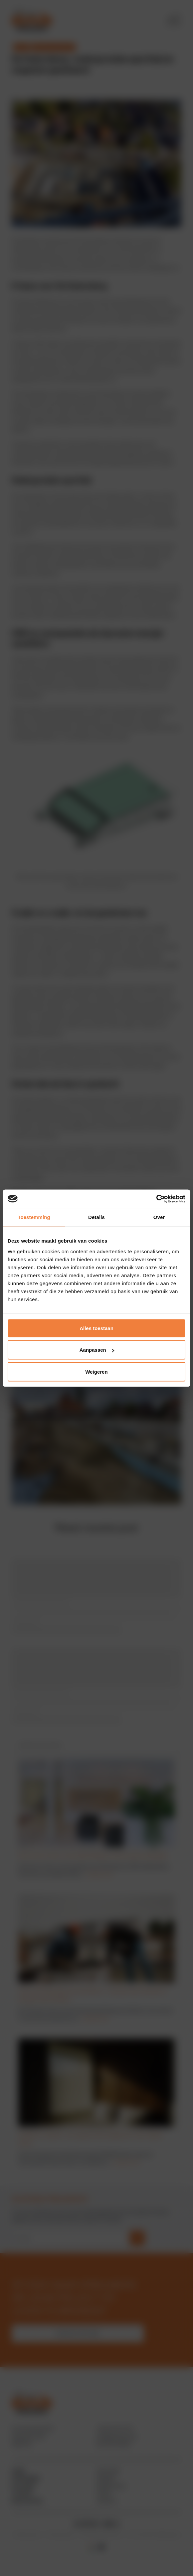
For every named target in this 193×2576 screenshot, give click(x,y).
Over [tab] (159, 1217)
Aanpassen (97, 1350)
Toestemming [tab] (34, 1217)
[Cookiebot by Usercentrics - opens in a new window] (156, 1198)
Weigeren (96, 1371)
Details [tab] (96, 1217)
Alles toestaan (96, 1328)
